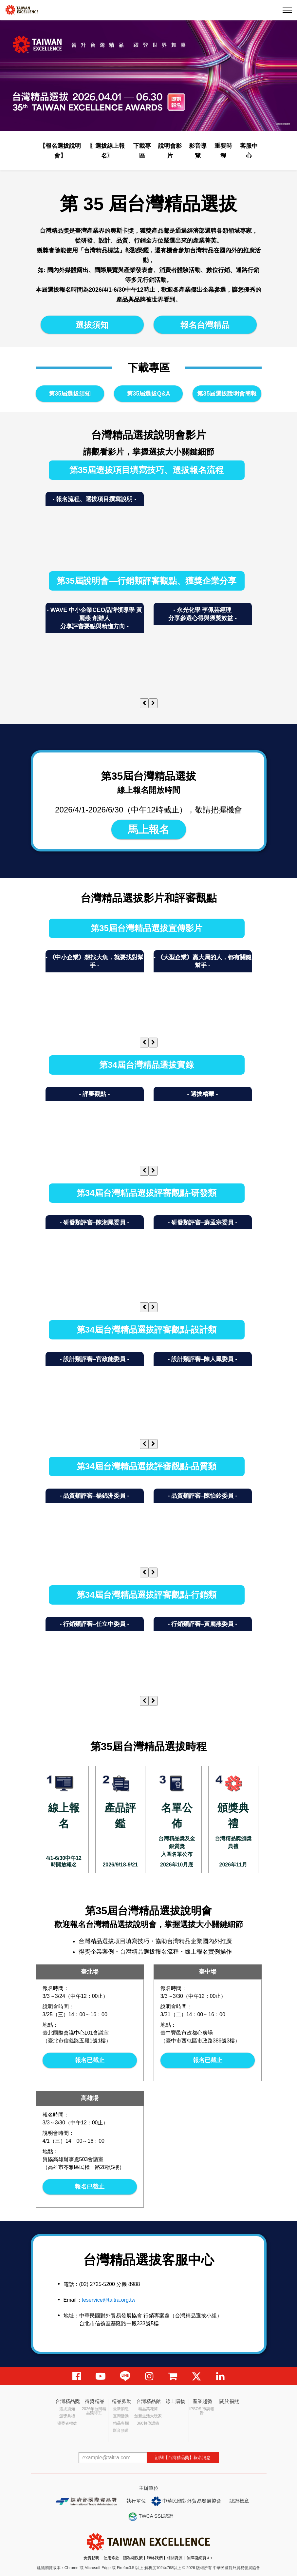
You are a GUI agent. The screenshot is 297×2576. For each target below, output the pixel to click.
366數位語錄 (148, 2423)
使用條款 (111, 2558)
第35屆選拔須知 (70, 393)
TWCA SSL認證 (151, 2517)
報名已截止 (89, 2060)
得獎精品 (94, 2401)
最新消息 (121, 2409)
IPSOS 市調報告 (201, 2411)
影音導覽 (198, 151)
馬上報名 (149, 829)
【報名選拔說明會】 (60, 151)
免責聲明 (91, 2558)
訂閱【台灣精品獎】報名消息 (183, 2457)
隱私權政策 (133, 2558)
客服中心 (249, 151)
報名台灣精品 (205, 324)
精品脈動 (121, 2401)
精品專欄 (121, 2423)
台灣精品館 (148, 2401)
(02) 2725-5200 (97, 2284)
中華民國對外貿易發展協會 (186, 2501)
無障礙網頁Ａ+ (200, 2558)
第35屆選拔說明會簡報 (227, 393)
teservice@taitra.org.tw (109, 2300)
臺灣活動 (121, 2416)
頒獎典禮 (67, 2416)
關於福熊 (229, 2401)
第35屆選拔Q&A (148, 393)
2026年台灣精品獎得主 (94, 2411)
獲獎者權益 (67, 2423)
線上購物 (175, 2401)
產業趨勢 (202, 2401)
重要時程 (223, 151)
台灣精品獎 (67, 2401)
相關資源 (174, 2558)
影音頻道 (121, 2430)
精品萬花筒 (148, 2409)
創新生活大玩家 (148, 2416)
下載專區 (142, 151)
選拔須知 (92, 324)
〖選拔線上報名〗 (107, 151)
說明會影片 (170, 151)
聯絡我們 (155, 2558)
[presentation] (144, 703)
